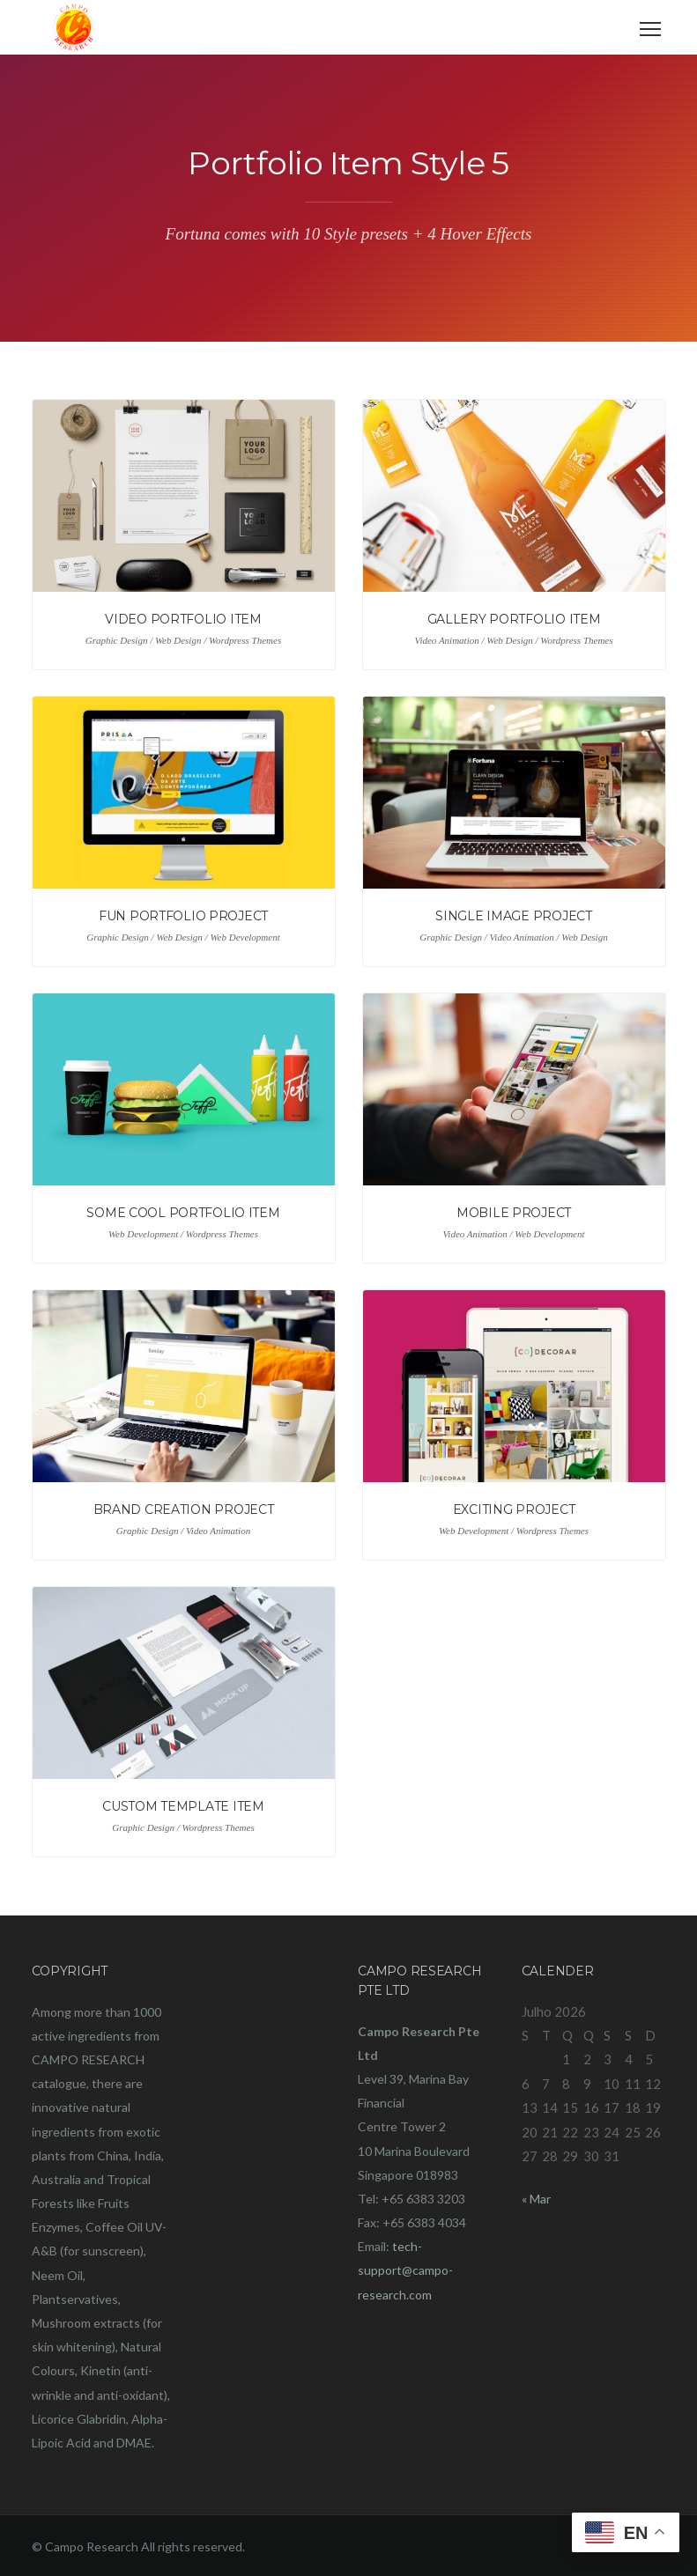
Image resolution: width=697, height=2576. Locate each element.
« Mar (536, 2198)
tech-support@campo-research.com (405, 2270)
